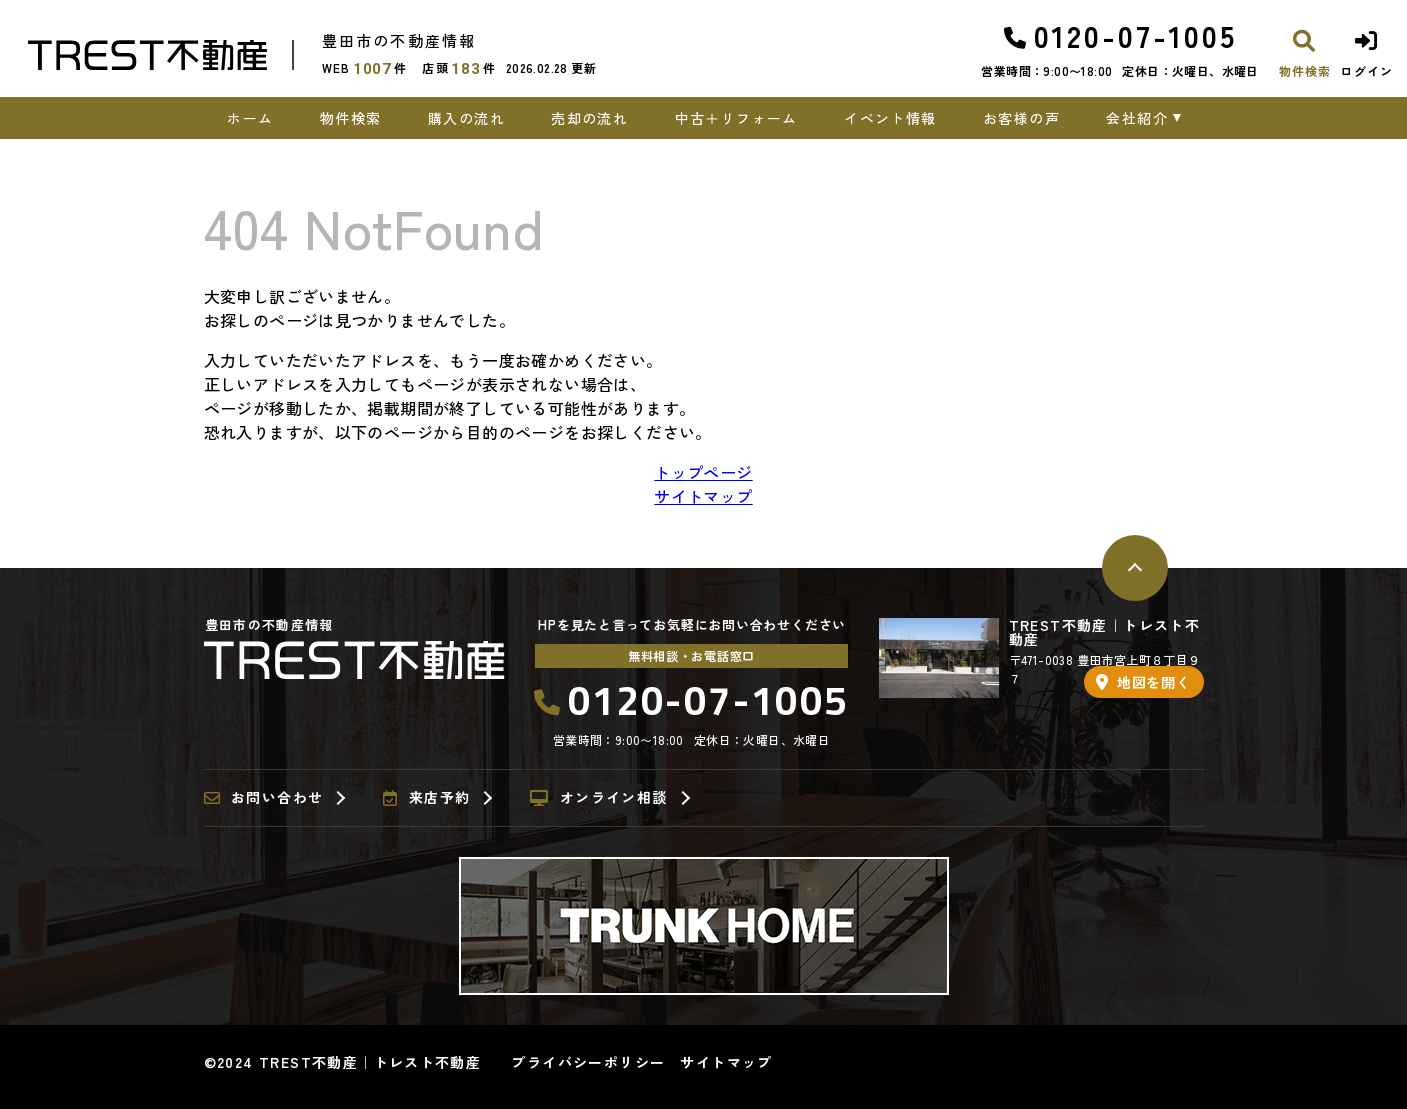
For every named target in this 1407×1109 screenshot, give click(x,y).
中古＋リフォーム (736, 118)
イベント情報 (890, 118)
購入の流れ (466, 118)
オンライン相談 (598, 798)
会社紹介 (1137, 118)
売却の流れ (589, 118)
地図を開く (1143, 682)
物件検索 (351, 118)
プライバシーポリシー (588, 1062)
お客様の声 (1021, 118)
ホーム (250, 118)
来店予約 (426, 798)
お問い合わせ (264, 798)
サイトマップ (703, 496)
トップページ (703, 472)
